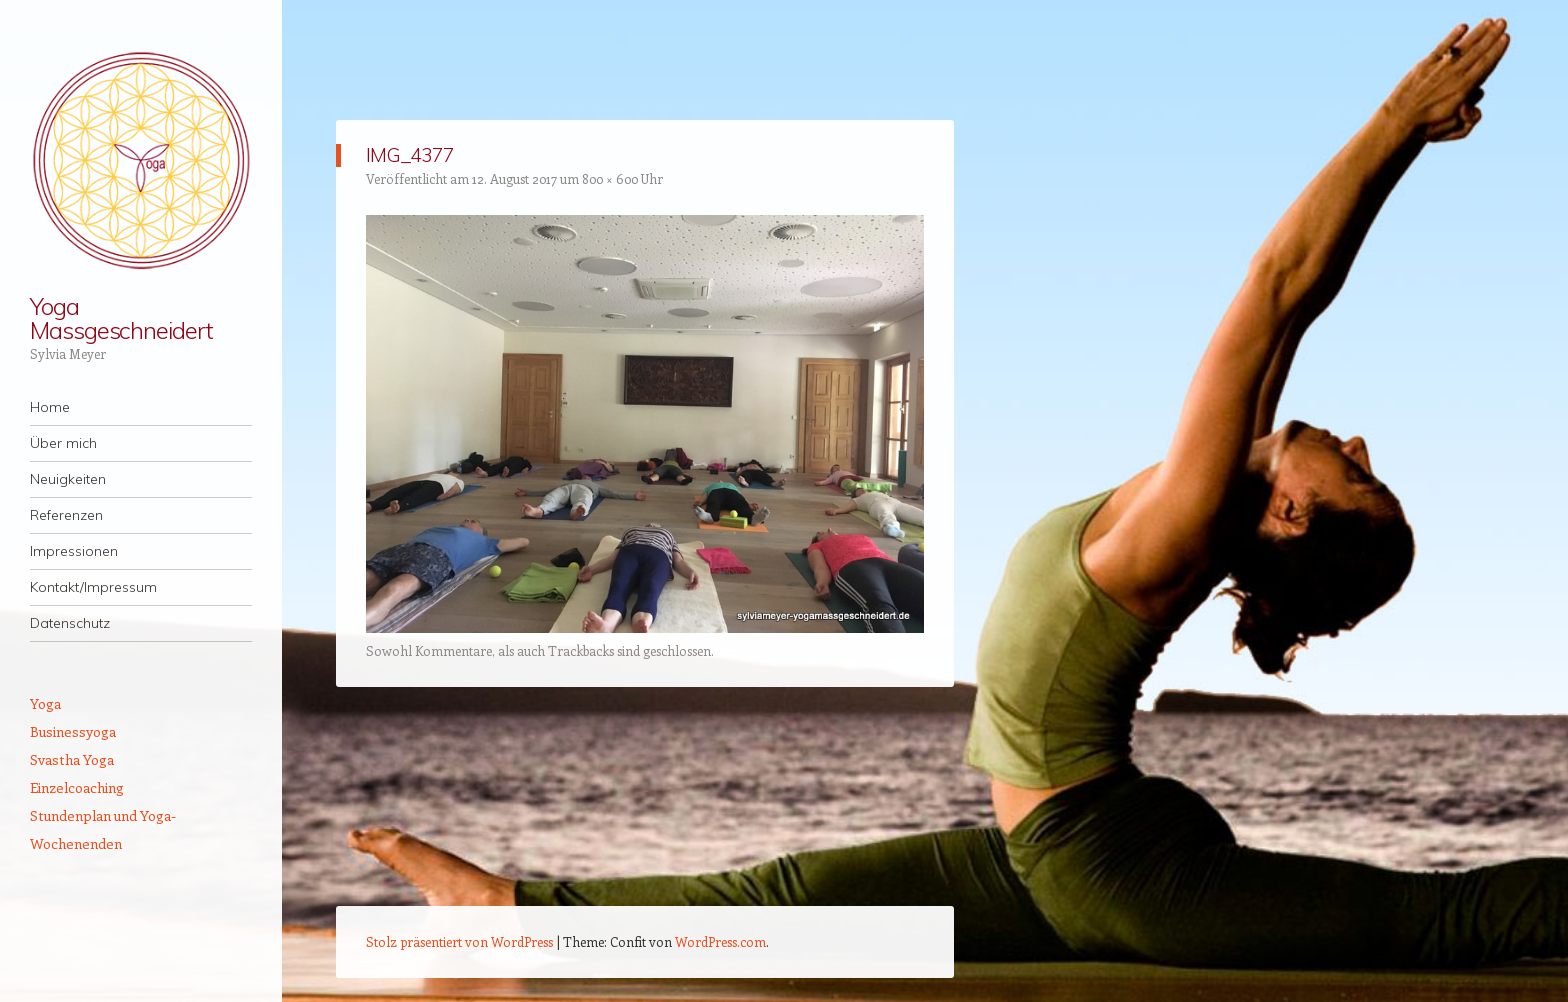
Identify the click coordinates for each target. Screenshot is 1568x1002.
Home (50, 407)
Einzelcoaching (77, 787)
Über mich (63, 443)
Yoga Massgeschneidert (121, 318)
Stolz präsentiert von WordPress (459, 941)
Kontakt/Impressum (93, 587)
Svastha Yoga (72, 759)
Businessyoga (73, 731)
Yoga (45, 703)
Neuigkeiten (68, 479)
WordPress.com (720, 941)
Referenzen (66, 515)
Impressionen (74, 551)
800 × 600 (610, 178)
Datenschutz (70, 623)
